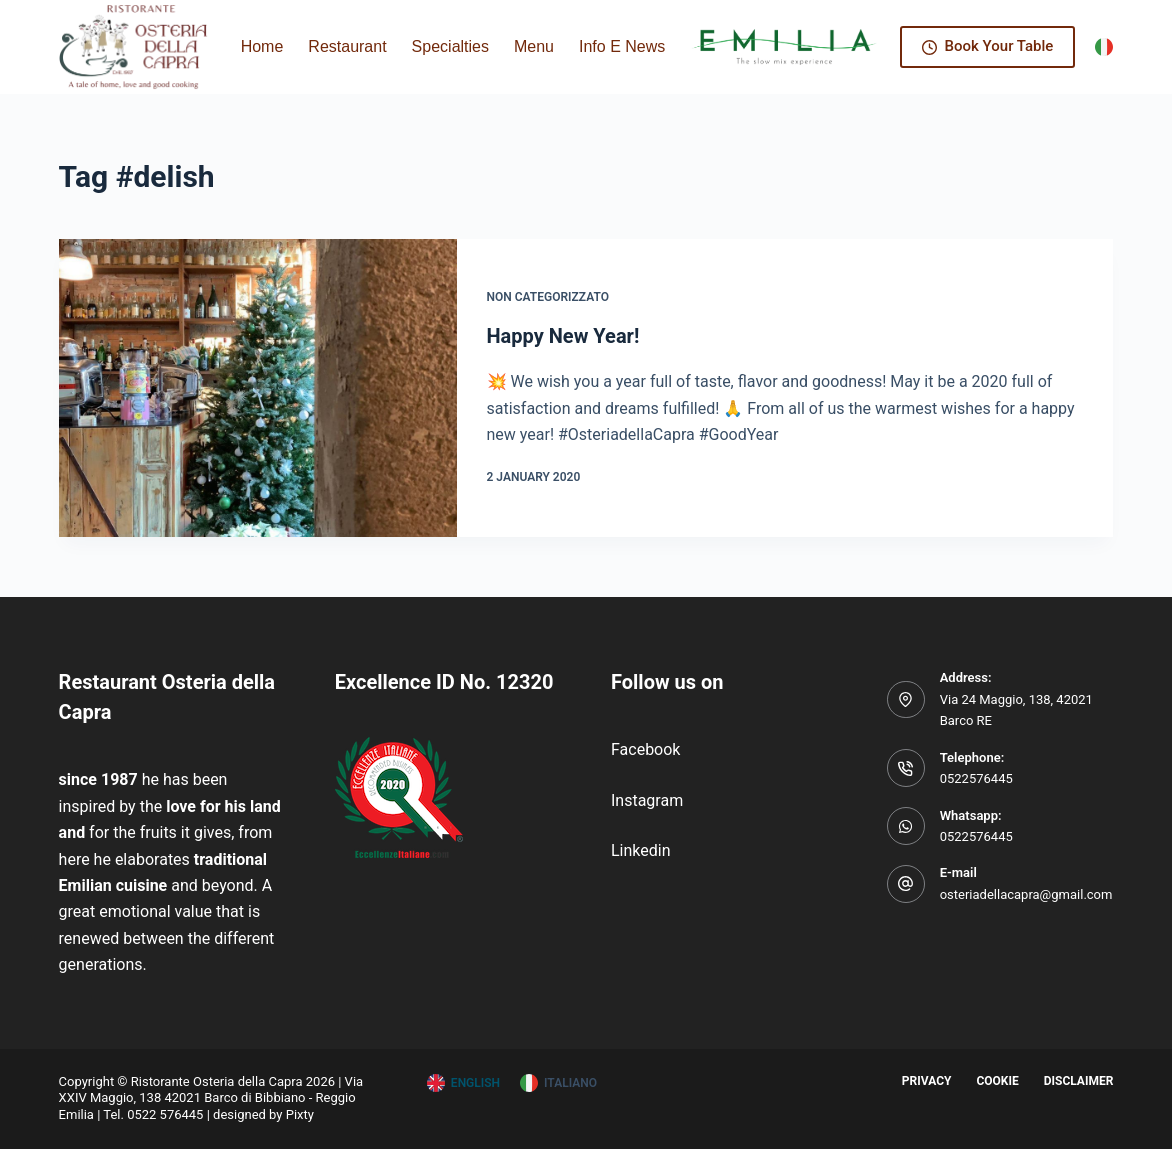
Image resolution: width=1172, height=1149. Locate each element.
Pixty (300, 1114)
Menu (534, 46)
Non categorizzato (548, 297)
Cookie (997, 1081)
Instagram (647, 800)
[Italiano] (1104, 47)
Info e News (635, 47)
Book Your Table (987, 46)
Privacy (927, 1081)
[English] (463, 1084)
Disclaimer (1079, 1081)
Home (262, 46)
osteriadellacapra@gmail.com (1026, 894)
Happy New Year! (563, 336)
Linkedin (641, 850)
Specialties (450, 46)
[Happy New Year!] (258, 388)
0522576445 (976, 778)
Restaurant (347, 46)
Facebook (645, 749)
